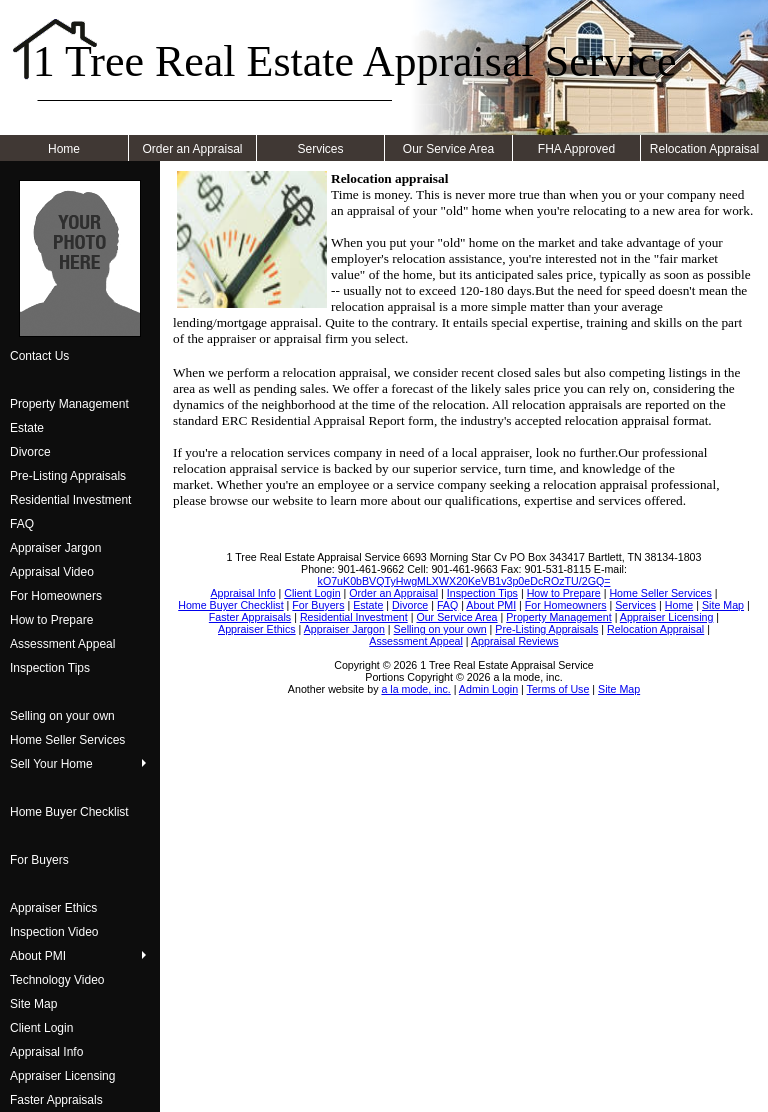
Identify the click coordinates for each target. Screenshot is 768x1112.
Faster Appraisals (56, 1100)
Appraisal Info (46, 1052)
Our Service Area (448, 149)
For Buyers (39, 860)
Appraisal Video (52, 572)
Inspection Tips (50, 668)
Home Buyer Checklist (69, 812)
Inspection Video (54, 932)
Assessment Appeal (62, 644)
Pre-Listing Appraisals (68, 476)
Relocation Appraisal (704, 149)
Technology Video (57, 980)
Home (64, 149)
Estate (27, 428)
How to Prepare (51, 620)
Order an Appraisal (192, 149)
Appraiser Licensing (62, 1076)
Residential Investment (70, 500)
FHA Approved (576, 149)
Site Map (33, 1004)
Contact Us (39, 356)
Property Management (69, 404)
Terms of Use (558, 689)
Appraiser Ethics (53, 908)
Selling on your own (62, 716)
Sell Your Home (51, 764)
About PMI (38, 956)
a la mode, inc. (415, 689)
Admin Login (488, 689)
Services (320, 149)
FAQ (22, 524)
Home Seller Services (67, 740)
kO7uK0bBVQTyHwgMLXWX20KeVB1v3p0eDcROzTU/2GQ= (464, 581)
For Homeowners (56, 596)
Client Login (41, 1028)
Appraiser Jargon (55, 548)
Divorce (30, 452)
